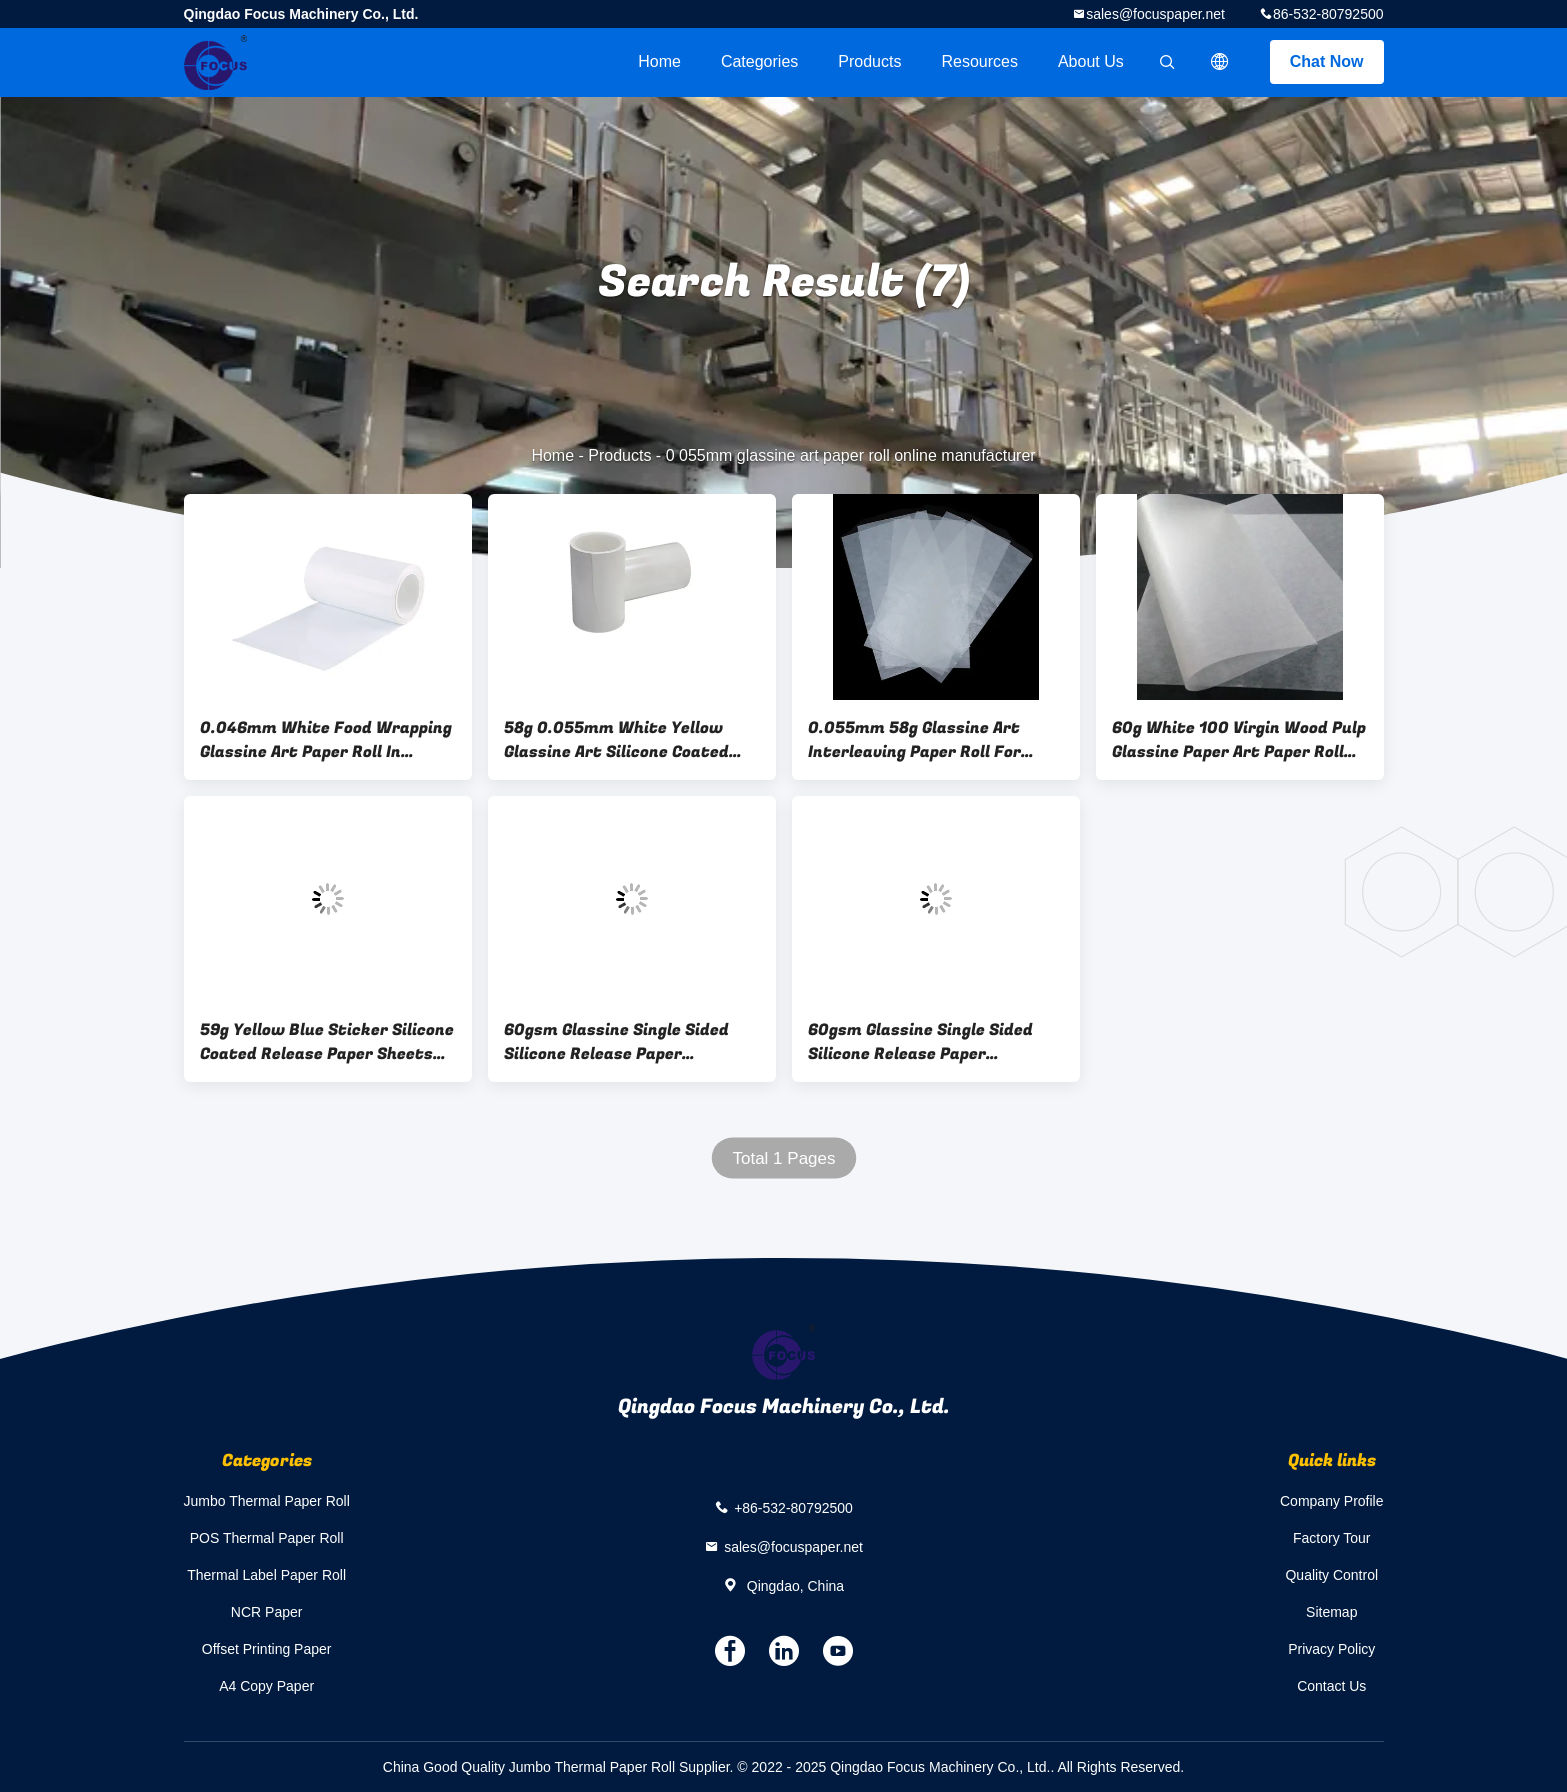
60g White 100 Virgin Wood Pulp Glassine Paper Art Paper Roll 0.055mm (1239, 740)
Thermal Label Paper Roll (266, 1575)
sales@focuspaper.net (1155, 14)
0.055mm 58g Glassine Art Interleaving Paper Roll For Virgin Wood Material (914, 740)
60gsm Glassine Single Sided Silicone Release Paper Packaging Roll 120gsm (616, 1042)
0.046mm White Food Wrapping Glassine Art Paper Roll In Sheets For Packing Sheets (326, 740)
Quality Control (1331, 1575)
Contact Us (1331, 1686)
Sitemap (1331, 1612)
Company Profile (1332, 1501)
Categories (759, 61)
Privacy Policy (1331, 1649)
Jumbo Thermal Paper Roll (267, 1501)
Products (869, 61)
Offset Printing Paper (267, 1649)
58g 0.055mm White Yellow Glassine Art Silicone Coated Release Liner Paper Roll (616, 740)
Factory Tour (1332, 1538)
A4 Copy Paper (266, 1686)
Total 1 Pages (783, 1158)
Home (659, 61)
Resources (979, 61)
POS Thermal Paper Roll (267, 1538)
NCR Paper (267, 1612)
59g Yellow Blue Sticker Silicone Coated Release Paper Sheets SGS (327, 1042)
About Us (1091, 61)
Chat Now (1327, 61)
